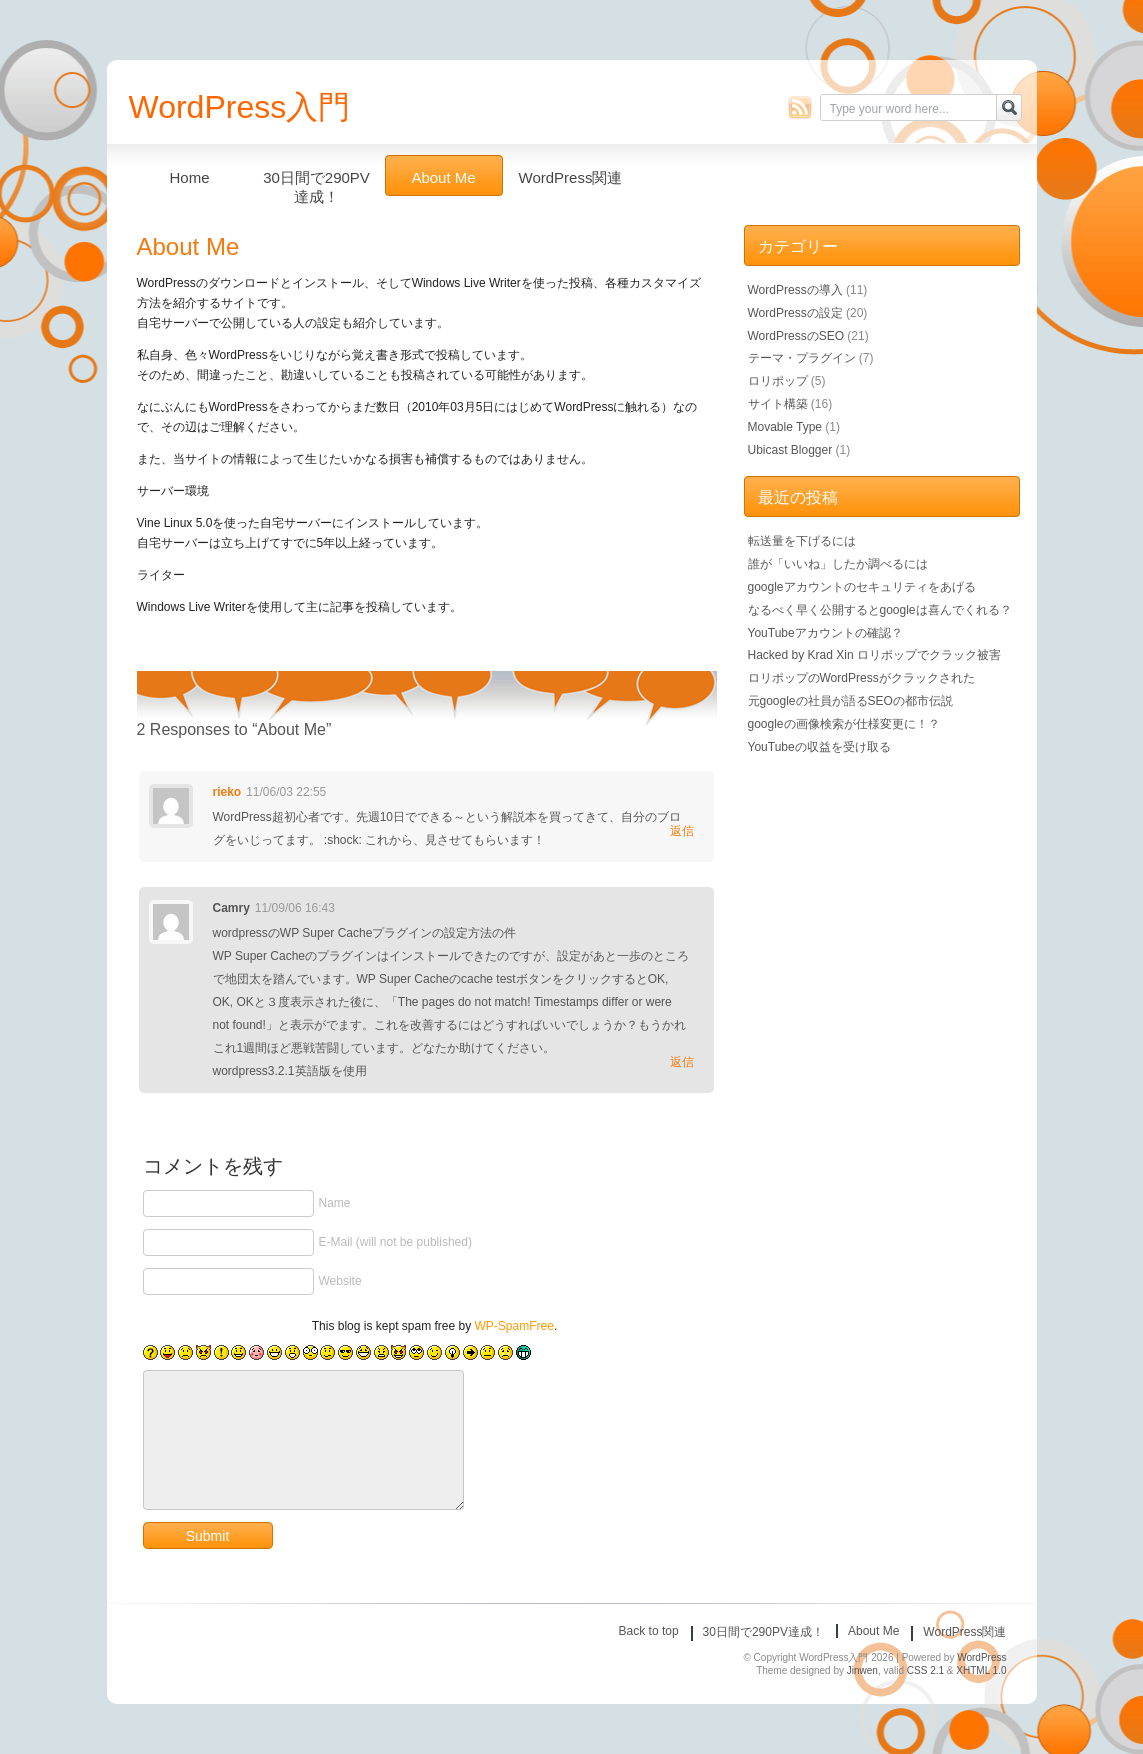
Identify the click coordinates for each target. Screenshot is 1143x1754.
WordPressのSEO (796, 336)
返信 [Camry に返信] (682, 1062)
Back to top (649, 1631)
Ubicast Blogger (790, 450)
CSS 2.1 (925, 1670)
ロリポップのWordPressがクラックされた (861, 678)
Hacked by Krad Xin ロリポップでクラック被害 (874, 655)
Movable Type (785, 427)
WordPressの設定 (795, 313)
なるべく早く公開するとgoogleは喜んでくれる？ (880, 610)
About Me (443, 177)
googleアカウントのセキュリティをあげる (862, 587)
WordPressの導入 (795, 290)
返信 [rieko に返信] (682, 831)
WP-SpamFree (514, 1326)
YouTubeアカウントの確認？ (825, 633)
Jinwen (862, 1670)
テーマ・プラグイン (802, 358)
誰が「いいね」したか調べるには (838, 564)
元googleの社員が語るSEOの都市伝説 (850, 701)
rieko (227, 792)
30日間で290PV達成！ (316, 182)
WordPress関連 (571, 177)
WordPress (981, 1657)
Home (189, 177)
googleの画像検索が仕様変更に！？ (844, 724)
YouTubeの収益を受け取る (819, 747)
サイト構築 (778, 404)
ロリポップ (778, 381)
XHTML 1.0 (981, 1670)
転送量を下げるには (802, 541)
